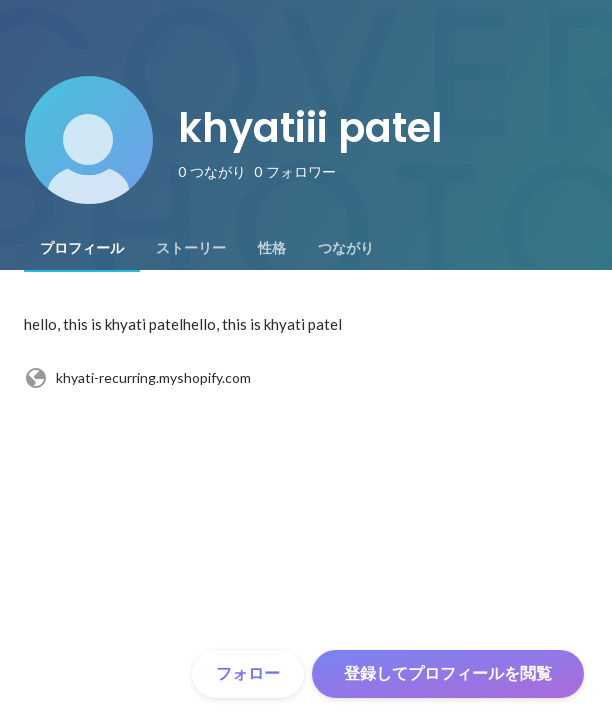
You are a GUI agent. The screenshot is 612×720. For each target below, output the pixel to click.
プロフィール (82, 248)
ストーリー (191, 248)
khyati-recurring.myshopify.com (137, 378)
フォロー (248, 673)
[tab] (82, 248)
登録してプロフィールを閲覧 (448, 673)
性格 (272, 248)
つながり (346, 248)
